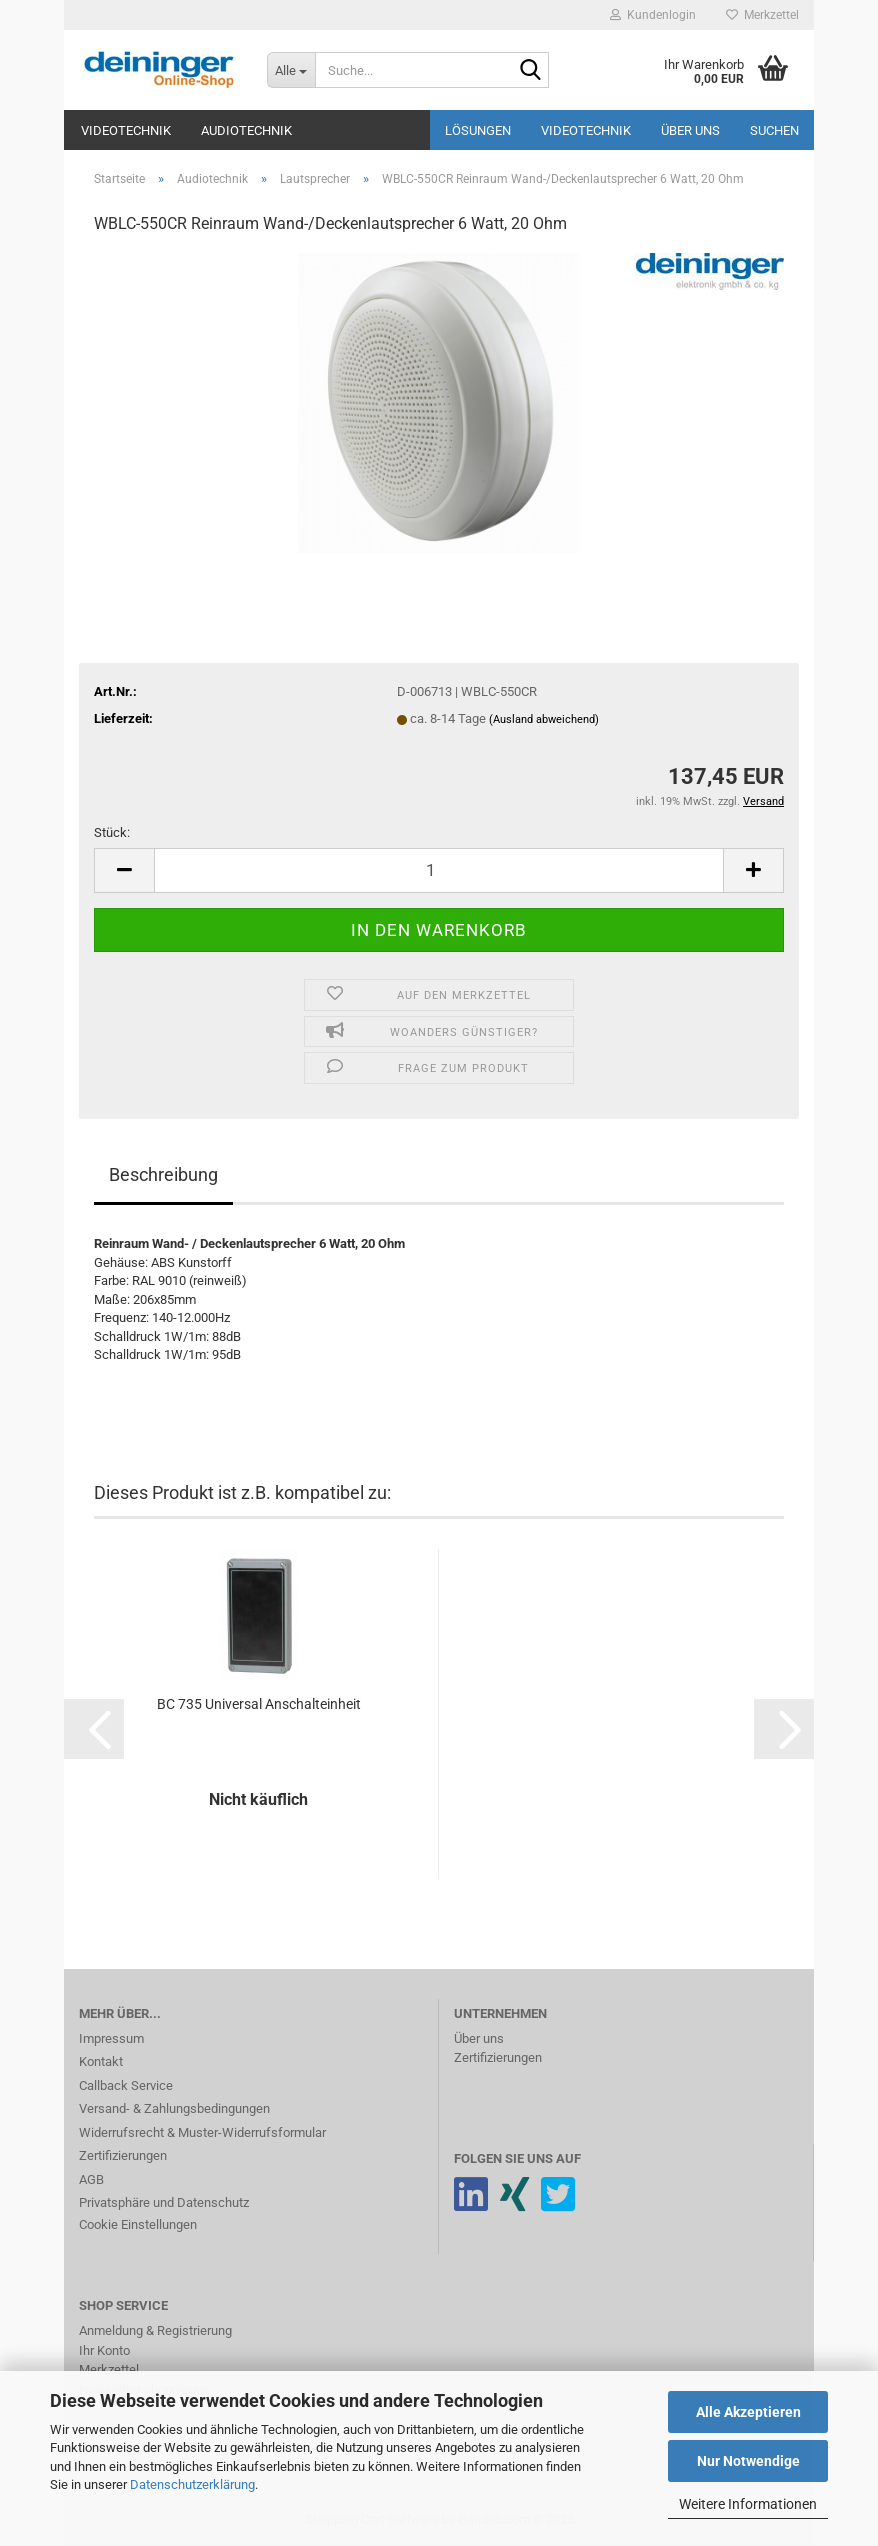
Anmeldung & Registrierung (155, 2330)
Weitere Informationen (748, 2504)
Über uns (690, 130)
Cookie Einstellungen (138, 2224)
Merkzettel (762, 15)
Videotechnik (126, 130)
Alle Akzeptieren (748, 2412)
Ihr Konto (104, 2350)
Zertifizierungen (123, 2155)
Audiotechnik (246, 130)
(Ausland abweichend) (544, 719)
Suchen (774, 130)
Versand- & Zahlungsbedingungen (174, 2108)
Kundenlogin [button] (653, 15)
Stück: (112, 832)
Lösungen (478, 130)
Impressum (111, 2038)
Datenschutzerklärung (192, 2484)
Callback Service (126, 2085)
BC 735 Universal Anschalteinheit (259, 1704)
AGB (91, 2179)
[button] (124, 870)
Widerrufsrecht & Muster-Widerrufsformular (202, 2132)
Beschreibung (163, 1174)
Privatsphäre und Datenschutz (164, 2202)
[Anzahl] (439, 870)
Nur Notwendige (748, 2461)
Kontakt (101, 2061)
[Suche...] (291, 70)
